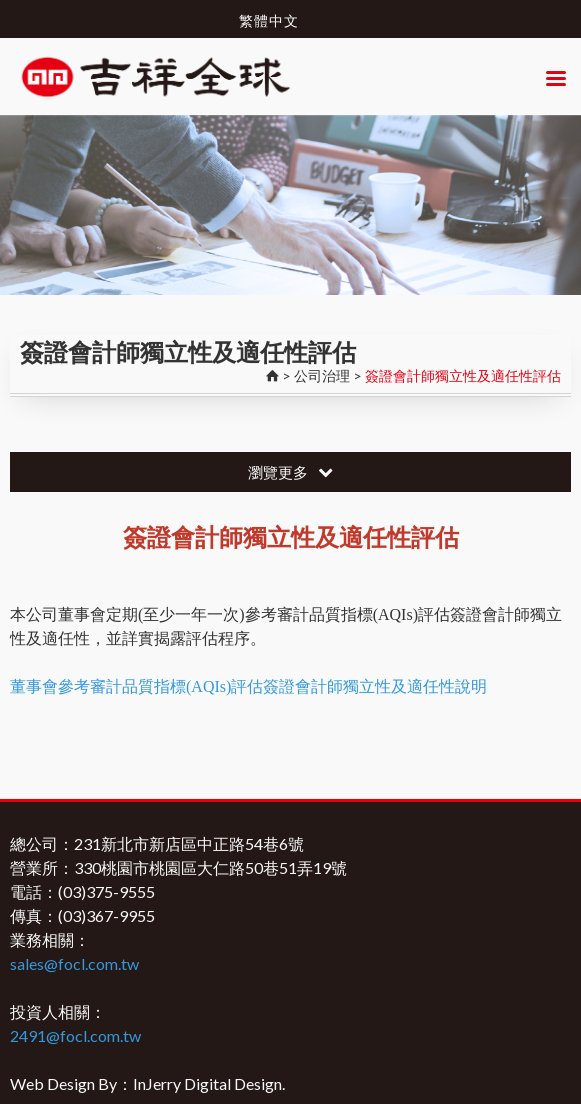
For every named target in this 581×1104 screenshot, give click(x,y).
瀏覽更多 (290, 472)
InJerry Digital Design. (209, 1083)
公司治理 (322, 375)
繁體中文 (269, 20)
